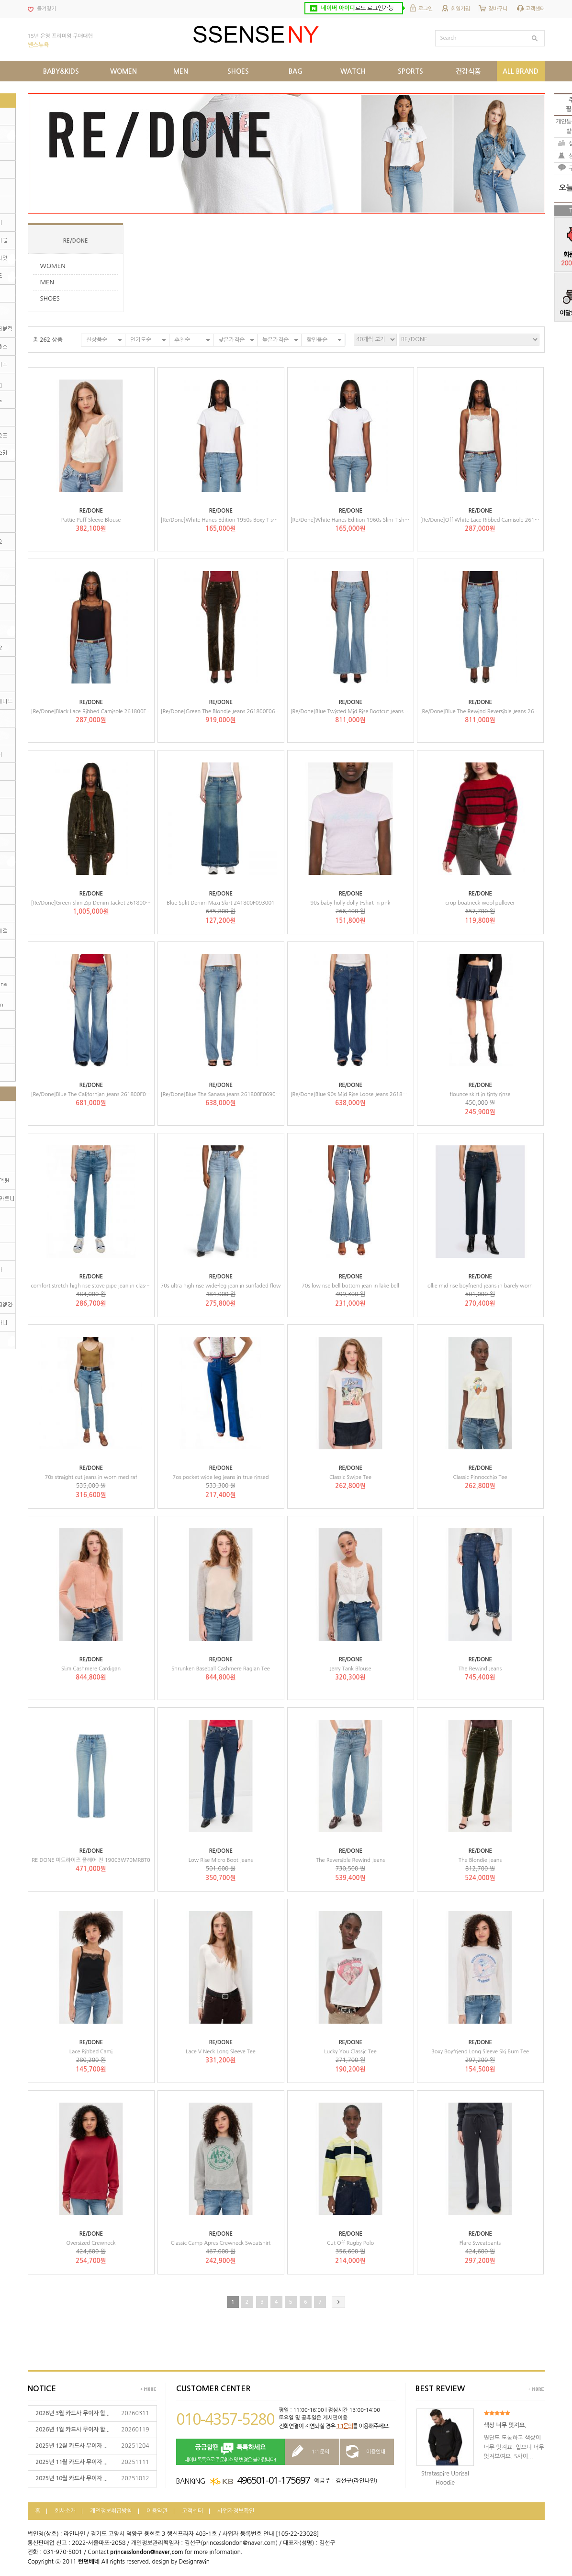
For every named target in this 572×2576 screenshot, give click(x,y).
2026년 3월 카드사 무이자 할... (72, 2413)
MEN (47, 282)
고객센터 (535, 8)
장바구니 (497, 8)
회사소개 (65, 2511)
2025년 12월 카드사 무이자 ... (71, 2446)
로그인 (425, 8)
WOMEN (53, 266)
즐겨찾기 (46, 8)
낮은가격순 (231, 340)
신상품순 (96, 340)
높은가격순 (275, 340)
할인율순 (316, 340)
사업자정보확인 (235, 2511)
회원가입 (460, 8)
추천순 (182, 340)
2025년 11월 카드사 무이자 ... (71, 2462)
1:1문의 (344, 2426)
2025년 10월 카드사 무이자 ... (71, 2478)
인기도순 (140, 340)
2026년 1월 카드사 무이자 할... (72, 2429)
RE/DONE (75, 241)
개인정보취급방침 (111, 2511)
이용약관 (157, 2511)
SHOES (50, 298)
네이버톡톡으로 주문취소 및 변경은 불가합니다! (230, 2452)
